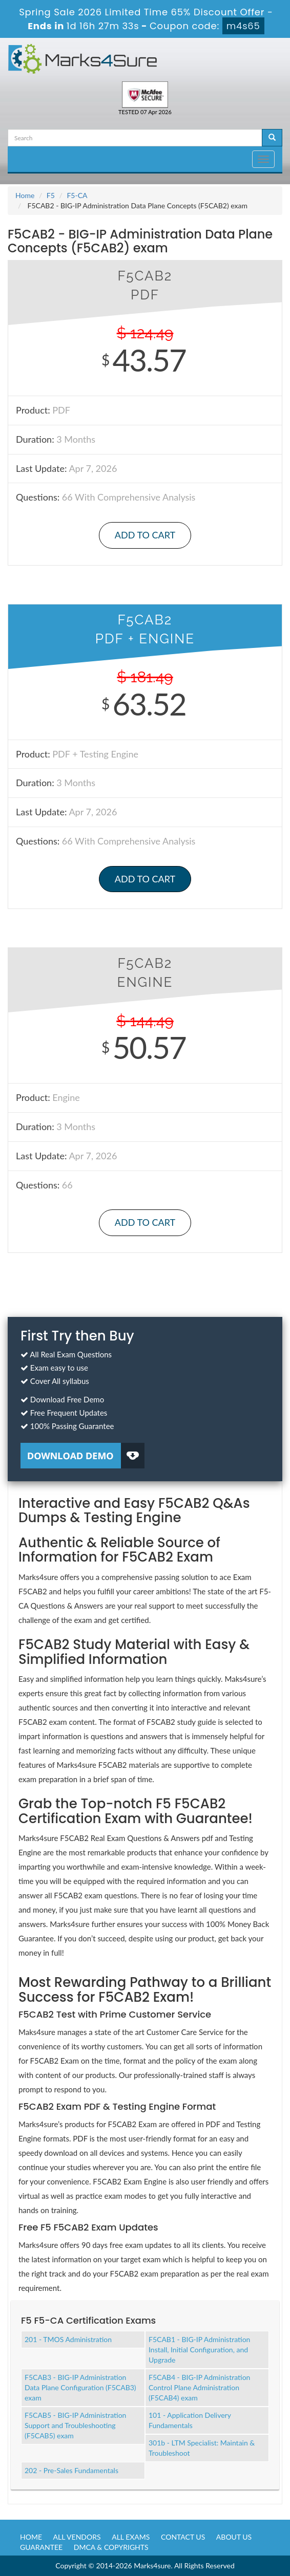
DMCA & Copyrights (111, 2547)
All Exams (131, 2536)
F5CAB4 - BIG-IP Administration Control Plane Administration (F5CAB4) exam (199, 2387)
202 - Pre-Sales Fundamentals (71, 2470)
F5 (51, 195)
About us (234, 2536)
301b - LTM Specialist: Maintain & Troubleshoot (202, 2447)
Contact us (183, 2536)
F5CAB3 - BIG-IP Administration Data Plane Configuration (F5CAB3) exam (80, 2387)
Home (24, 195)
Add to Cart (145, 534)
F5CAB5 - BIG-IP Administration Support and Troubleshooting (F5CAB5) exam (75, 2425)
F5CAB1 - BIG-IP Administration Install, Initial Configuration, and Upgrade (199, 2349)
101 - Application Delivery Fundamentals (190, 2420)
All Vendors (77, 2536)
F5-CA (77, 195)
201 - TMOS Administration (68, 2339)
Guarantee (41, 2547)
